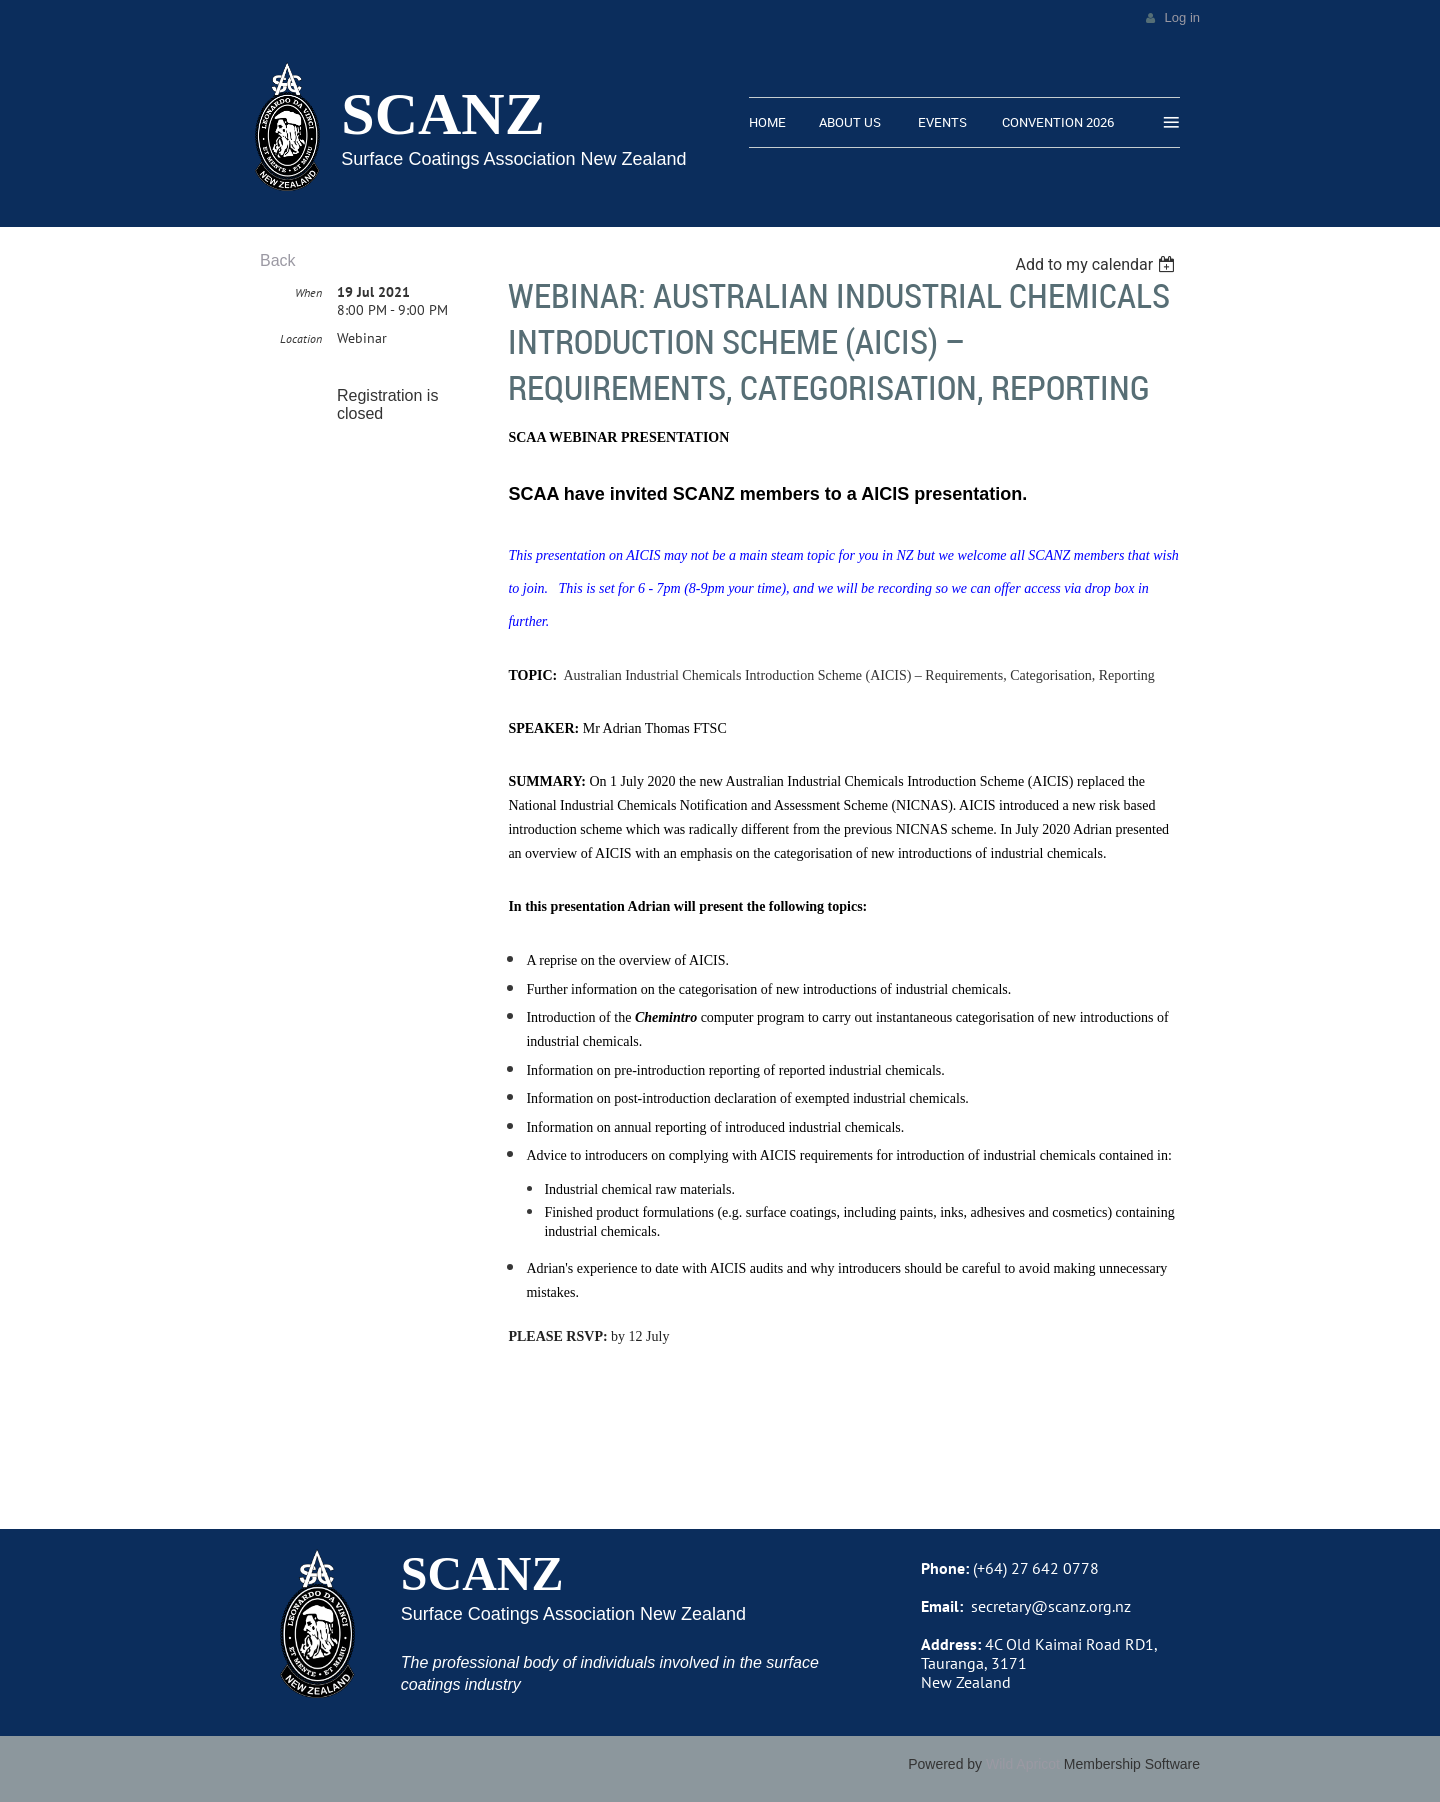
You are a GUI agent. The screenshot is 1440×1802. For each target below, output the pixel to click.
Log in (1182, 17)
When (308, 292)
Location (301, 338)
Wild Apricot (1023, 1764)
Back (278, 260)
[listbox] (1097, 264)
